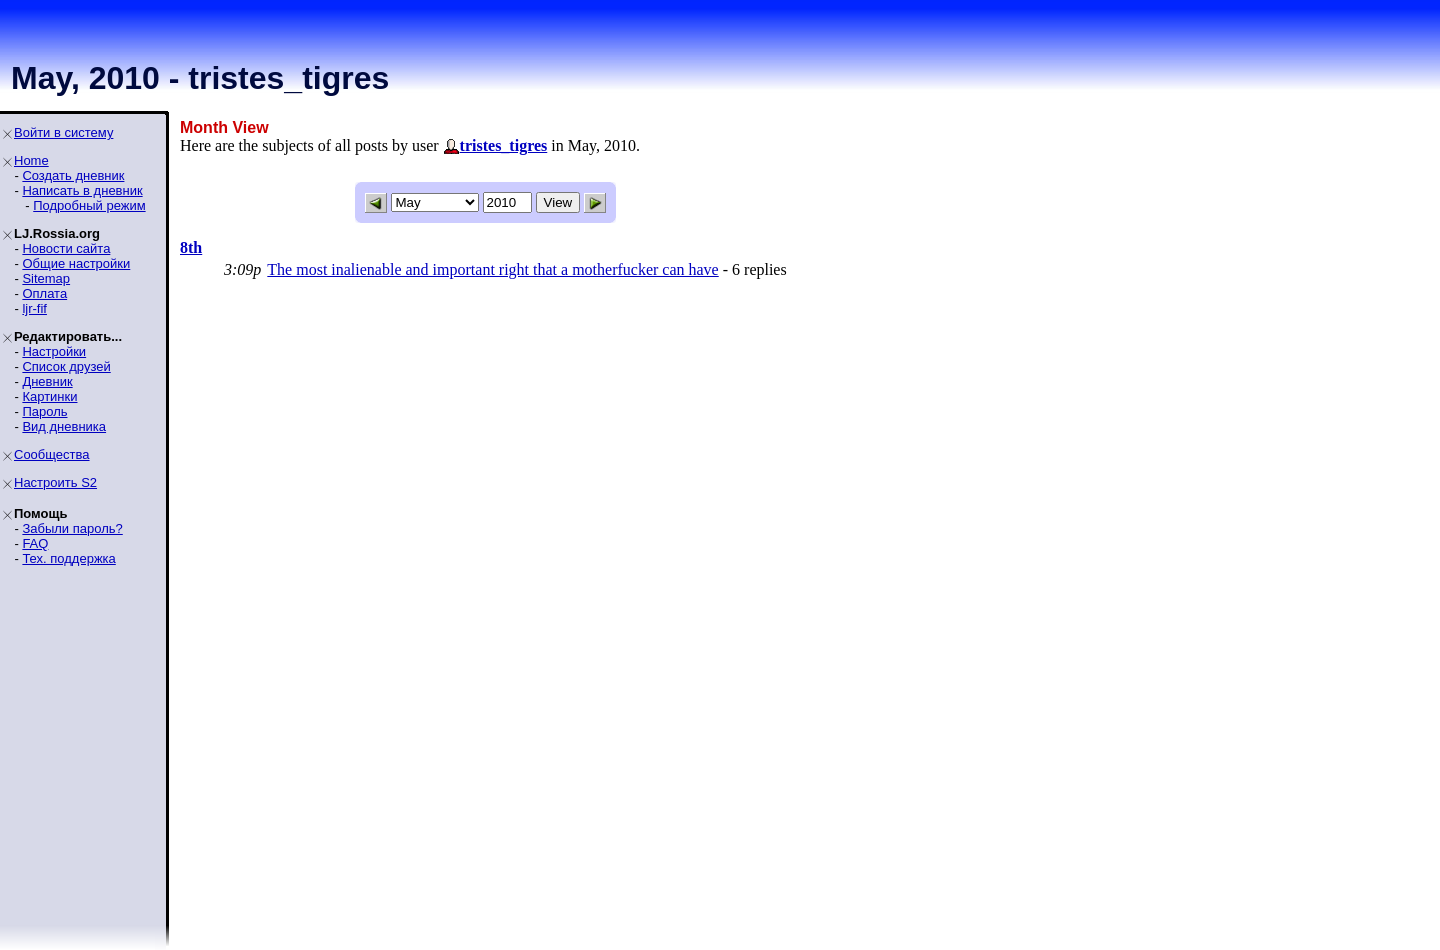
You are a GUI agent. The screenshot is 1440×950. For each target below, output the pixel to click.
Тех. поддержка (68, 558)
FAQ (35, 543)
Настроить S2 (55, 482)
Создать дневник (73, 175)
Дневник (47, 381)
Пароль (44, 411)
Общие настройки (76, 263)
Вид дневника (64, 426)
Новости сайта (66, 248)
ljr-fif (34, 308)
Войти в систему (63, 132)
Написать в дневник (82, 190)
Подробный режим (89, 205)
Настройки (54, 351)
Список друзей (66, 366)
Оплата (44, 293)
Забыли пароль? (72, 528)
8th (191, 247)
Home (31, 160)
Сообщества (52, 454)
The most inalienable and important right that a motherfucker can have (492, 269)
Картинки (49, 396)
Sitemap (46, 278)
